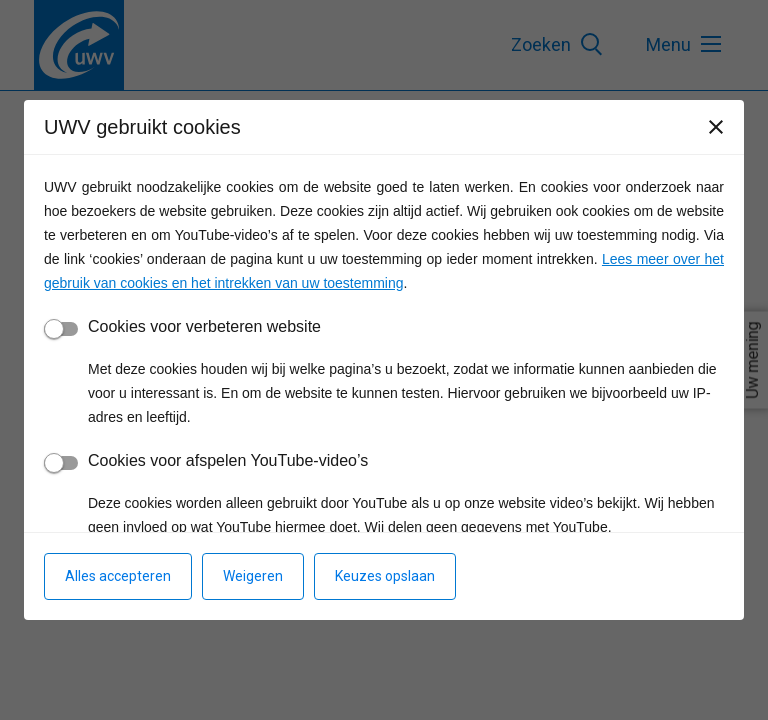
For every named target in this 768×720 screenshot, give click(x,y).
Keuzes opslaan (385, 576)
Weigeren (253, 576)
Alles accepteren (118, 576)
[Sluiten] (716, 127)
